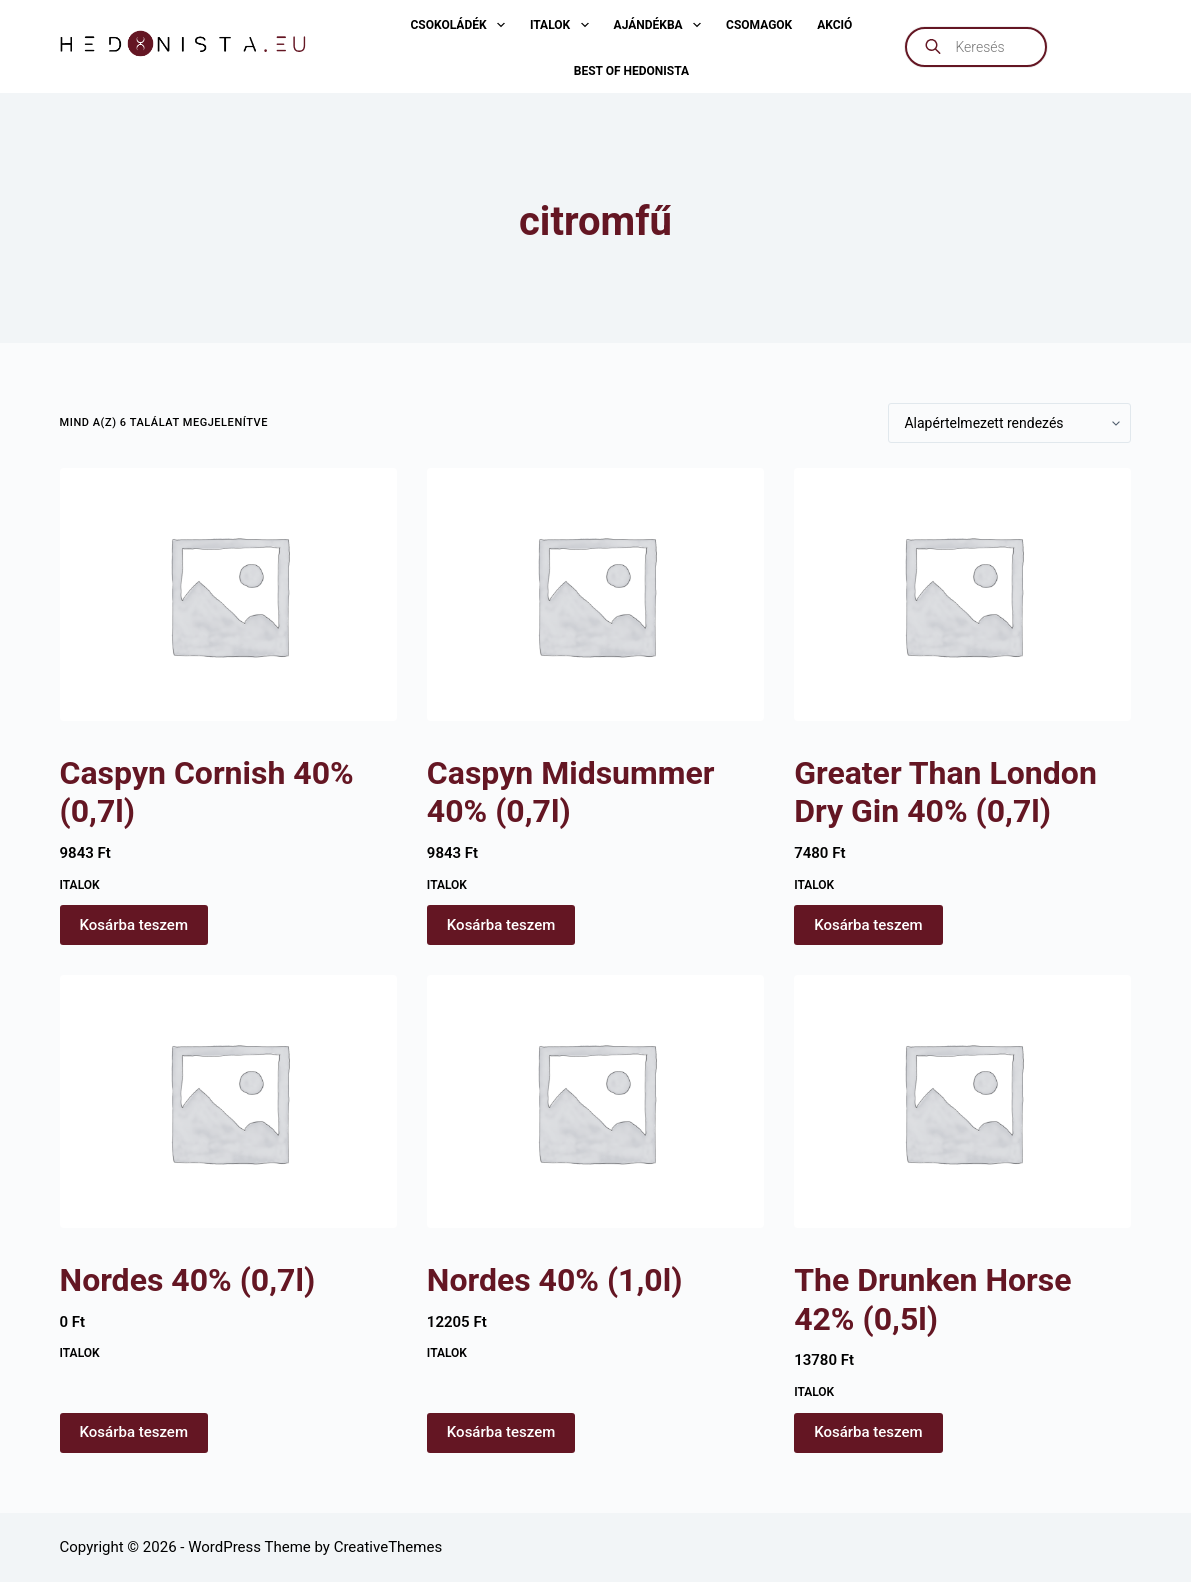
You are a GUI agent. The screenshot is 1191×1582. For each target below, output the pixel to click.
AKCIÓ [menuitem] (834, 25)
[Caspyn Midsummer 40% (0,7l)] (595, 594)
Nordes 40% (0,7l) (188, 1280)
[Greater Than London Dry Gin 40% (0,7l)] (962, 594)
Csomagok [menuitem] (759, 25)
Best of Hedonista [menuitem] (631, 71)
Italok (80, 885)
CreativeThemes (388, 1547)
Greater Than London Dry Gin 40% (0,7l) (945, 792)
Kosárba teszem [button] (134, 925)
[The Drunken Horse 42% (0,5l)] (962, 1101)
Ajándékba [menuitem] (661, 25)
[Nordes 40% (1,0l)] (595, 1101)
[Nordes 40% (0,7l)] (228, 1101)
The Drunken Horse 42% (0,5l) (932, 1299)
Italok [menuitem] (563, 25)
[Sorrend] (1009, 423)
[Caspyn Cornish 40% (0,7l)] (228, 594)
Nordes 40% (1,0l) (555, 1280)
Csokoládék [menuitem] (461, 25)
